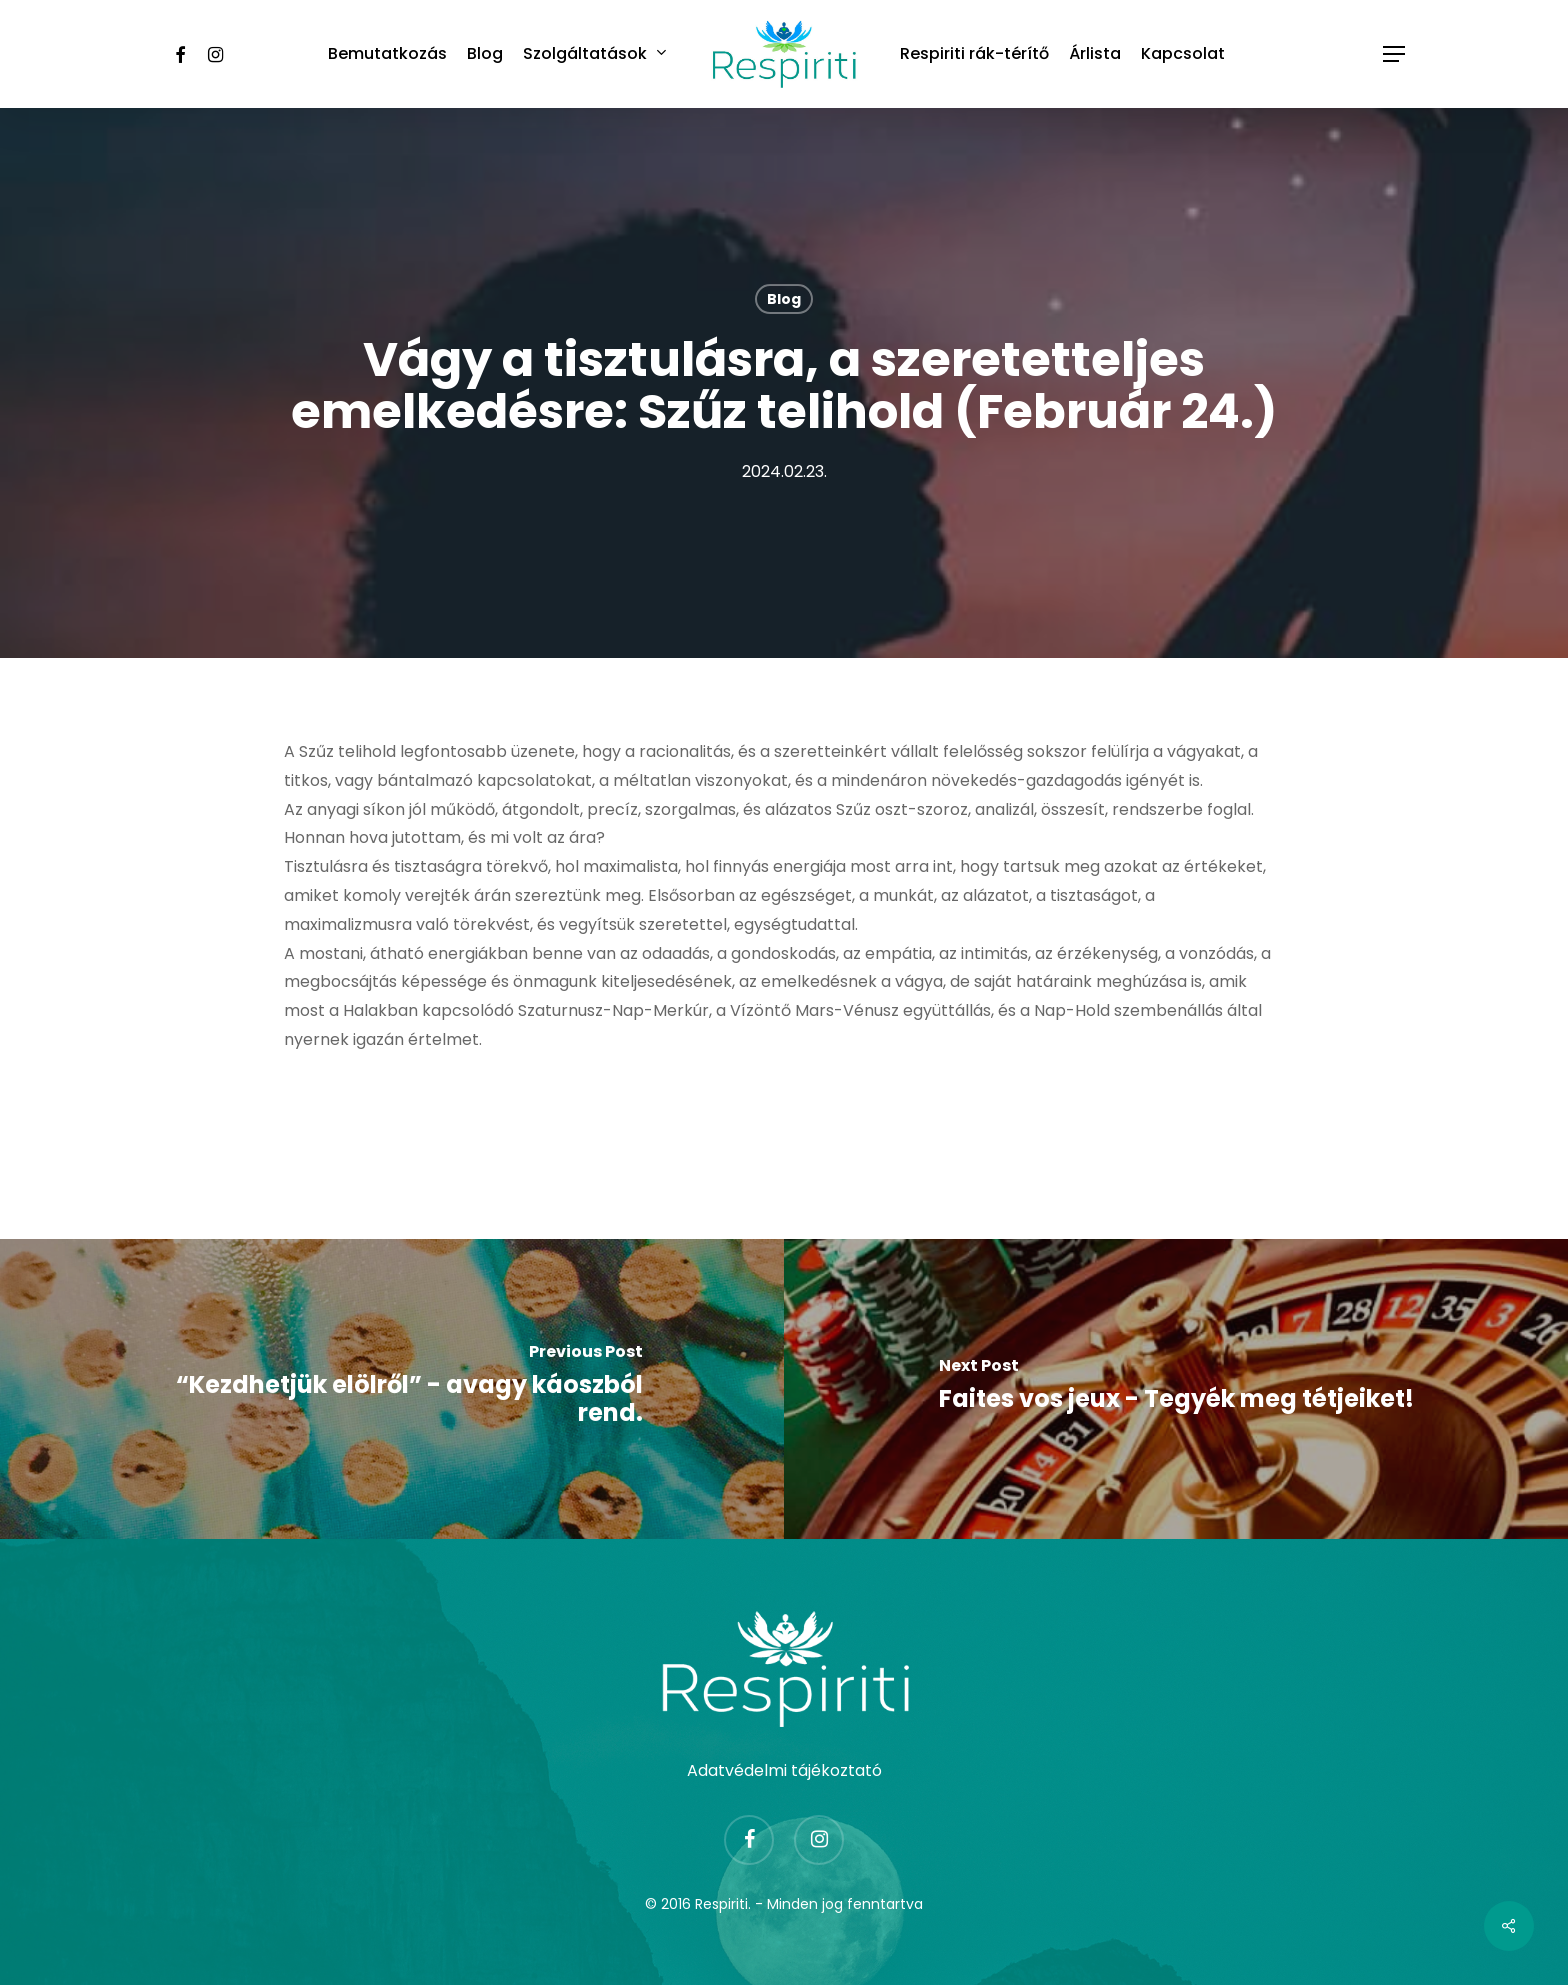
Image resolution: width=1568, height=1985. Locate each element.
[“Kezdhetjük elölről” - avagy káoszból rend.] (392, 1389)
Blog (784, 299)
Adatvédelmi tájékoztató (784, 1770)
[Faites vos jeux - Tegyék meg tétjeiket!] (1176, 1389)
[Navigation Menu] (1395, 54)
